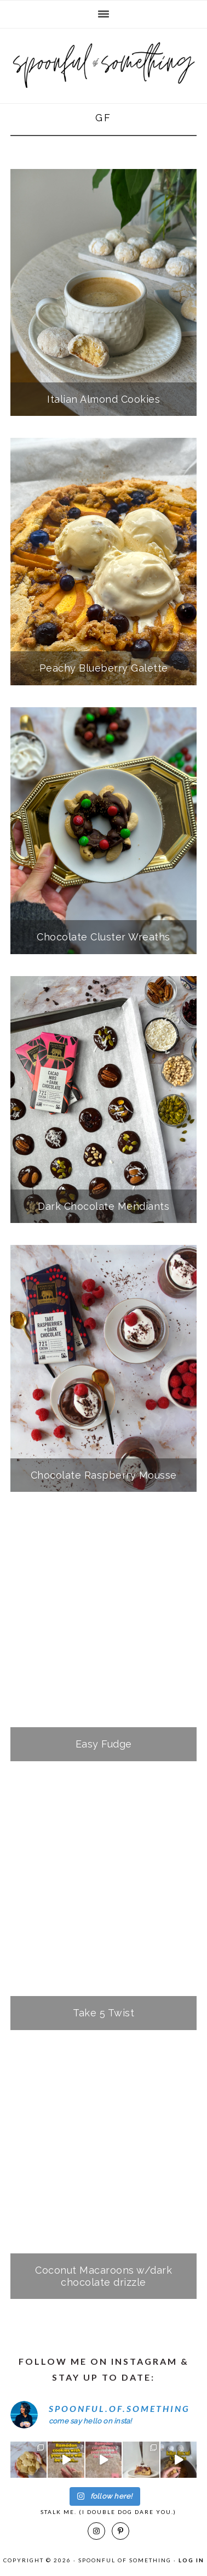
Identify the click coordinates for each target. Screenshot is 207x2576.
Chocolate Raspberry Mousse (104, 1475)
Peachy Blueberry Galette (103, 668)
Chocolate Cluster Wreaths (103, 937)
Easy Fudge (104, 1744)
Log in (191, 2560)
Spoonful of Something (103, 61)
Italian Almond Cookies (103, 399)
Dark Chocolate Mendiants (103, 1206)
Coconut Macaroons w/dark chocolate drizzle (103, 2276)
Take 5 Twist (103, 2013)
